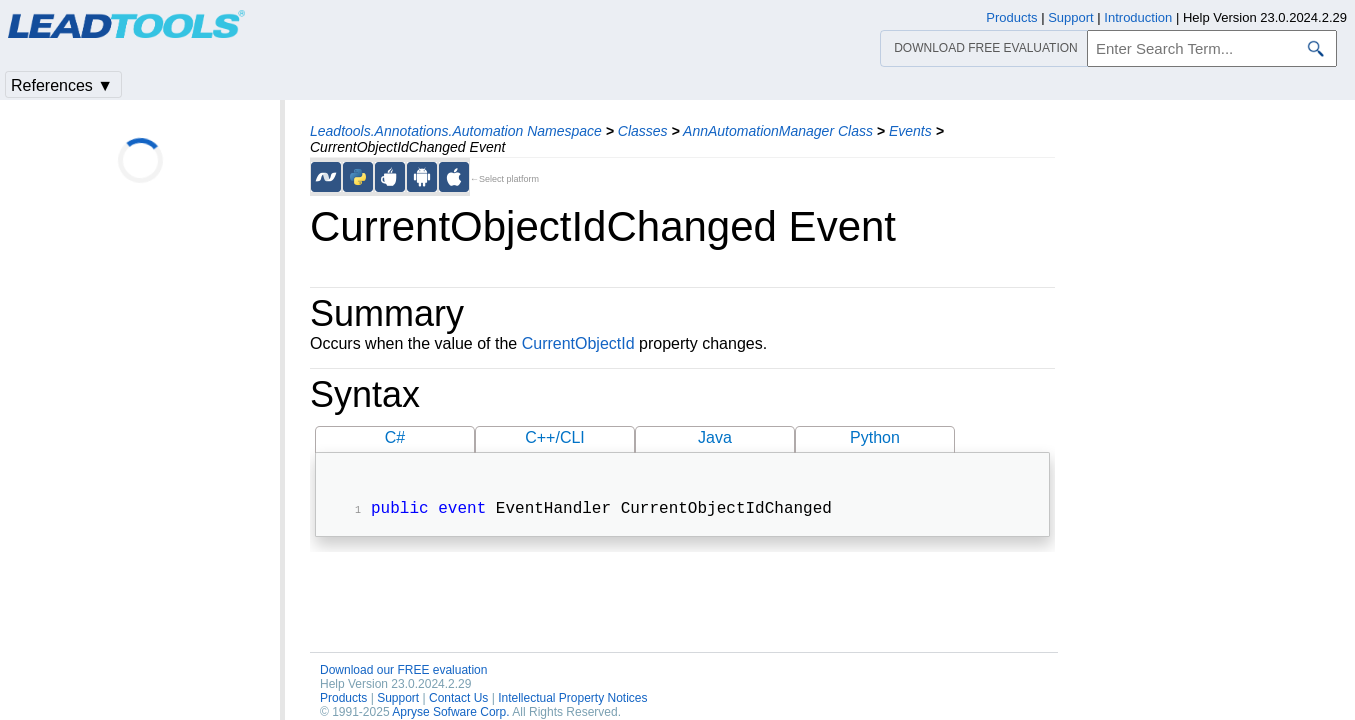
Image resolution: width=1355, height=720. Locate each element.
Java (715, 437)
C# (395, 437)
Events (910, 131)
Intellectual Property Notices (572, 700)
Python (875, 437)
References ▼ (62, 85)
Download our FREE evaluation (403, 672)
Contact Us (458, 700)
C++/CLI (555, 437)
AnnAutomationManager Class (778, 131)
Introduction (1138, 17)
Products (343, 700)
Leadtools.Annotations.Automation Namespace (456, 131)
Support (398, 700)
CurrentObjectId (578, 343)
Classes (643, 131)
